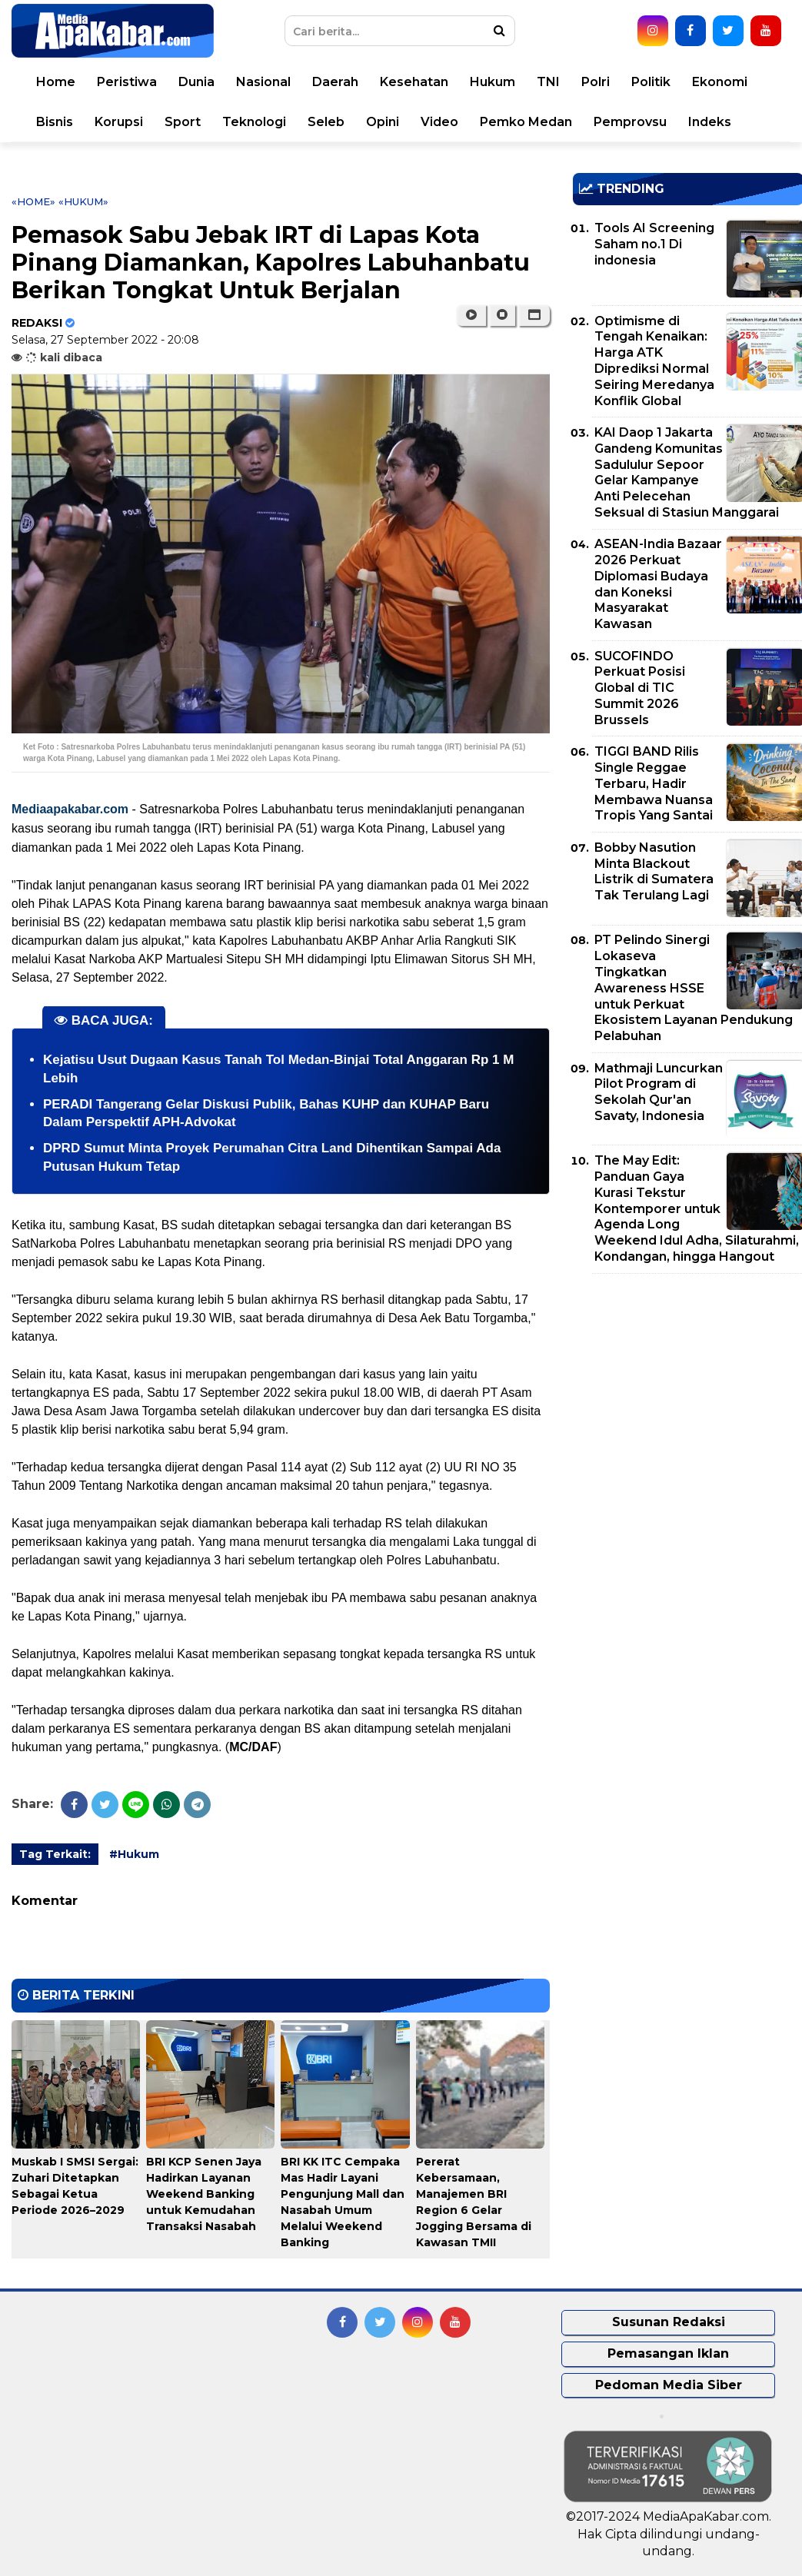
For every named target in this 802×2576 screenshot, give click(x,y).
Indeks (709, 122)
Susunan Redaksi (668, 2322)
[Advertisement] (687, 1393)
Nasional (263, 82)
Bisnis (54, 122)
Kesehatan (414, 82)
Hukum (492, 82)
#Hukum (134, 1854)
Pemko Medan (526, 122)
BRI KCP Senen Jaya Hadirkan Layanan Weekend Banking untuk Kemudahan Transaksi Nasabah (203, 2194)
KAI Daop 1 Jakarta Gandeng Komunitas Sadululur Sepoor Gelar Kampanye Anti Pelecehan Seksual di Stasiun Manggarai (686, 472)
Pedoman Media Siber (668, 2385)
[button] (534, 315)
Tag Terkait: (55, 1854)
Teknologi (254, 122)
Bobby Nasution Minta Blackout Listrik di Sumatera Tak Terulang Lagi (654, 871)
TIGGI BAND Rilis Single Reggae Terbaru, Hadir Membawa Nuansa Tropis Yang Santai (653, 783)
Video (439, 122)
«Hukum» (83, 201)
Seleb (326, 122)
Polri (595, 82)
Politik (651, 82)
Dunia (196, 82)
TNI (548, 82)
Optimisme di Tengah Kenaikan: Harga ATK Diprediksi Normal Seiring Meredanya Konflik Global (654, 361)
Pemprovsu (630, 122)
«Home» (33, 201)
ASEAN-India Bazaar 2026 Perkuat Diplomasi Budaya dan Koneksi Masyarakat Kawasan (658, 584)
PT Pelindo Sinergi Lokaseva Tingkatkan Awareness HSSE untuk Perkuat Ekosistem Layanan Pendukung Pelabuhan (693, 987)
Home (55, 82)
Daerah (335, 82)
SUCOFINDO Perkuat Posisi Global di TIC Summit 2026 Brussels (639, 688)
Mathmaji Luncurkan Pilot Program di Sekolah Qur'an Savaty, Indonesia (658, 1092)
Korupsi (119, 122)
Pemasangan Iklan (668, 2353)
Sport (183, 122)
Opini (382, 122)
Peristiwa (127, 82)
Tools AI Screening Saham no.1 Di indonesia (654, 244)
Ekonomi (719, 82)
